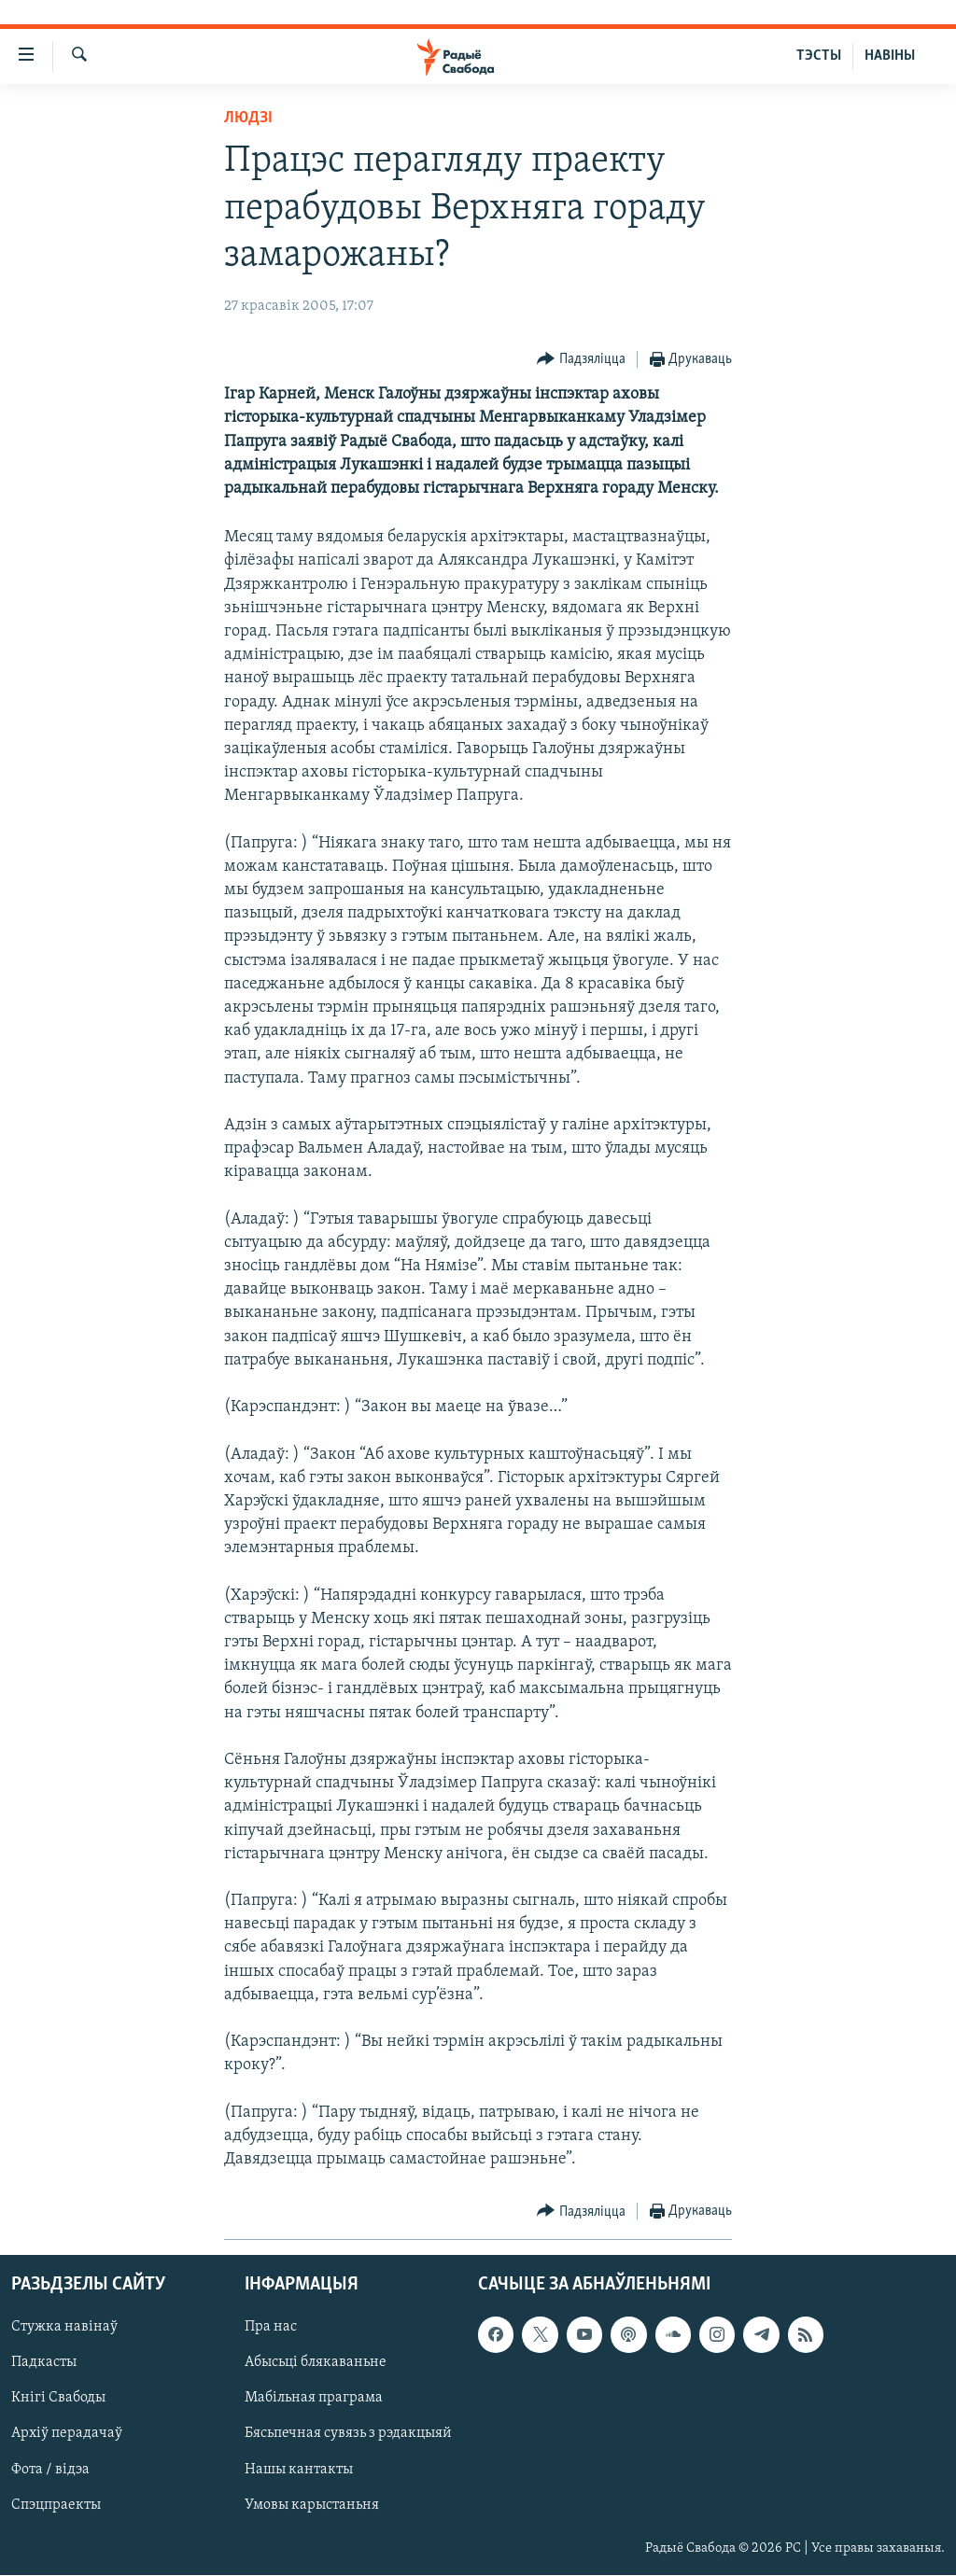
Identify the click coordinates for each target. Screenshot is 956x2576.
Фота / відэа (50, 2469)
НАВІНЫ (890, 56)
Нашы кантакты (299, 2469)
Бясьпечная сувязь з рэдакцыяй (348, 2434)
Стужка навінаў (64, 2327)
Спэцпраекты (56, 2505)
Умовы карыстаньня (312, 2505)
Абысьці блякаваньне (316, 2363)
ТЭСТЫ (818, 56)
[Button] (581, 359)
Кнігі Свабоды (58, 2398)
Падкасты (44, 2363)
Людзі (248, 118)
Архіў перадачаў (66, 2434)
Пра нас (271, 2327)
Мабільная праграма (314, 2398)
